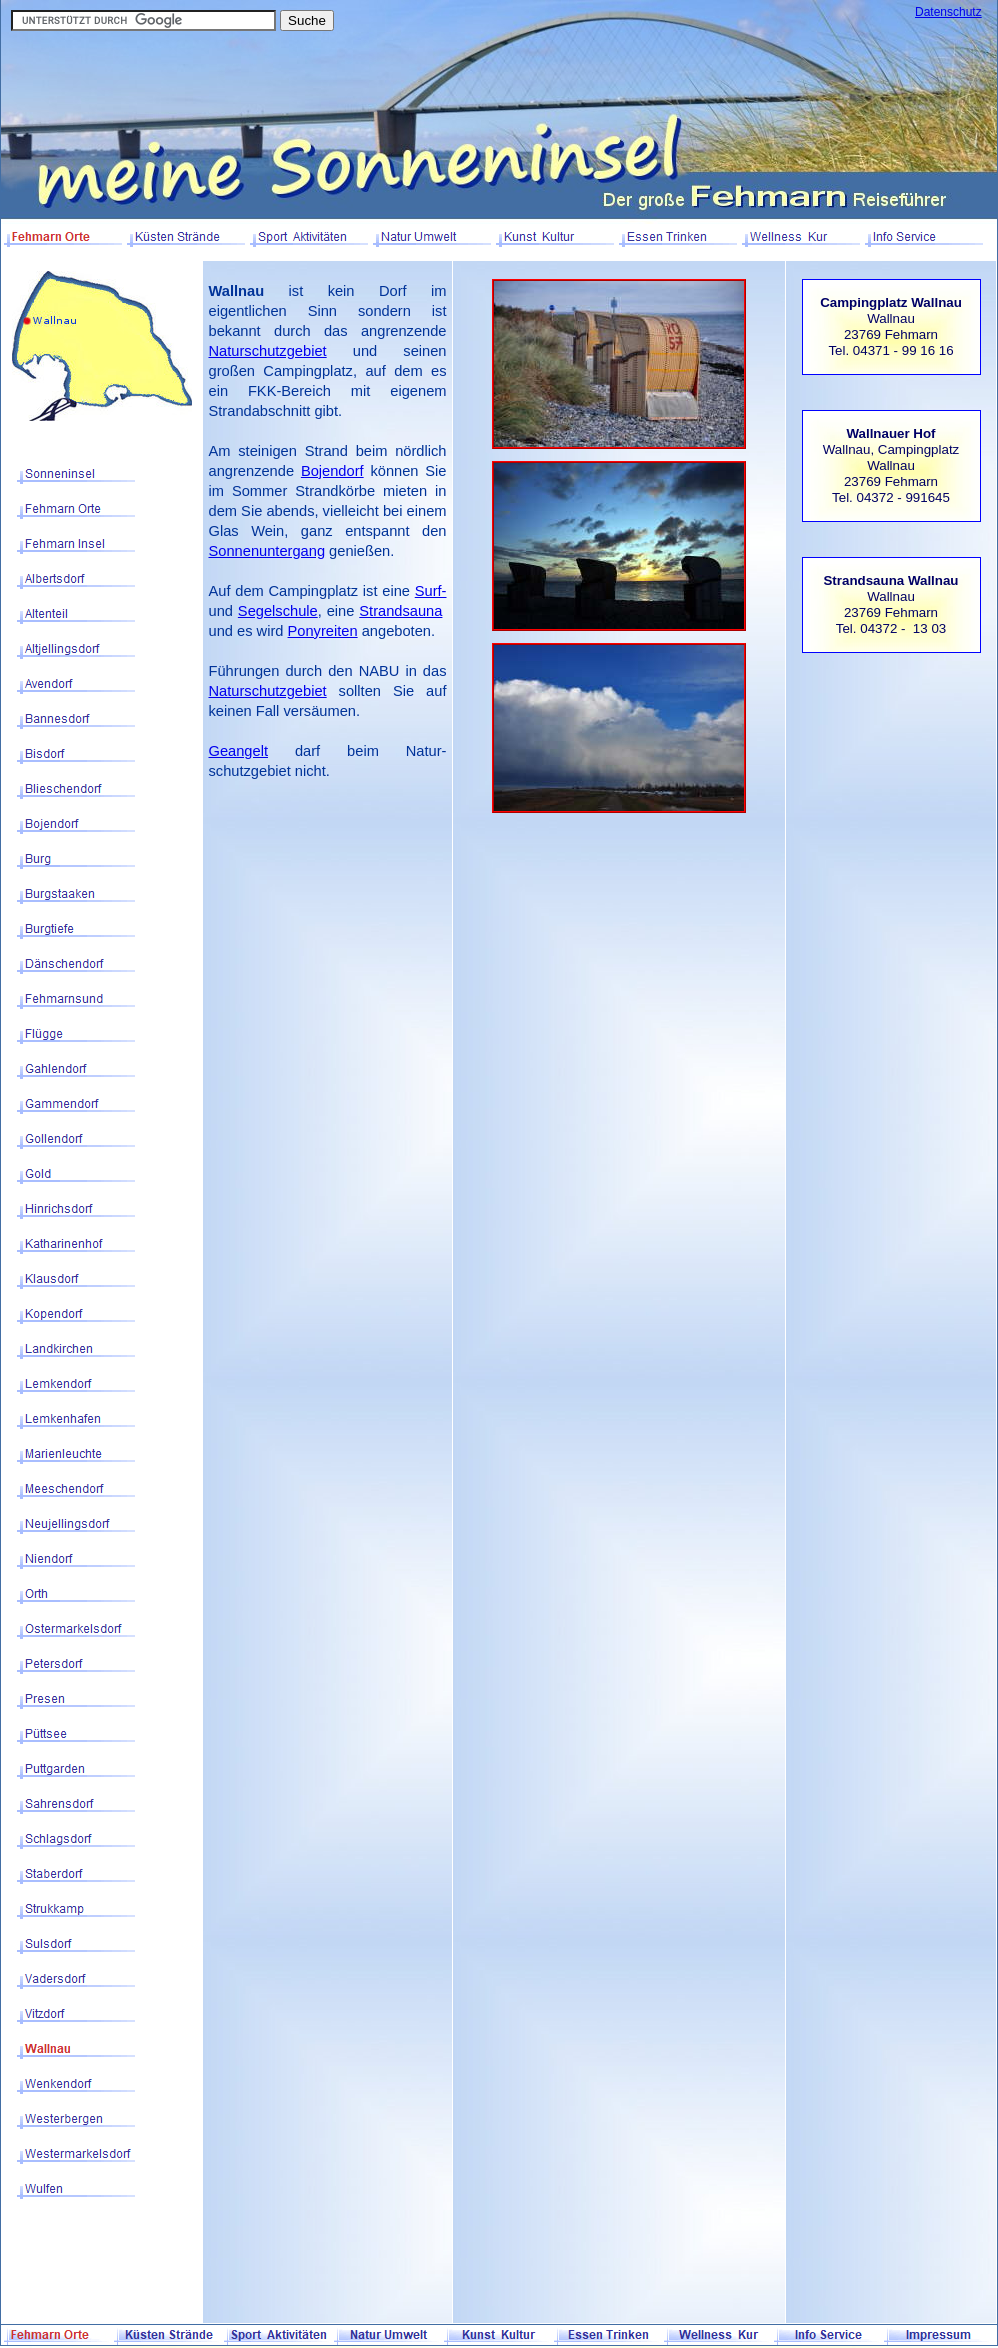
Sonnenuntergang (267, 551)
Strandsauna (400, 611)
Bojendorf (332, 471)
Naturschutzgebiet (268, 351)
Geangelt (238, 751)
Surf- (431, 591)
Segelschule (278, 611)
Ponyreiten (323, 631)
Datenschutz (948, 12)
